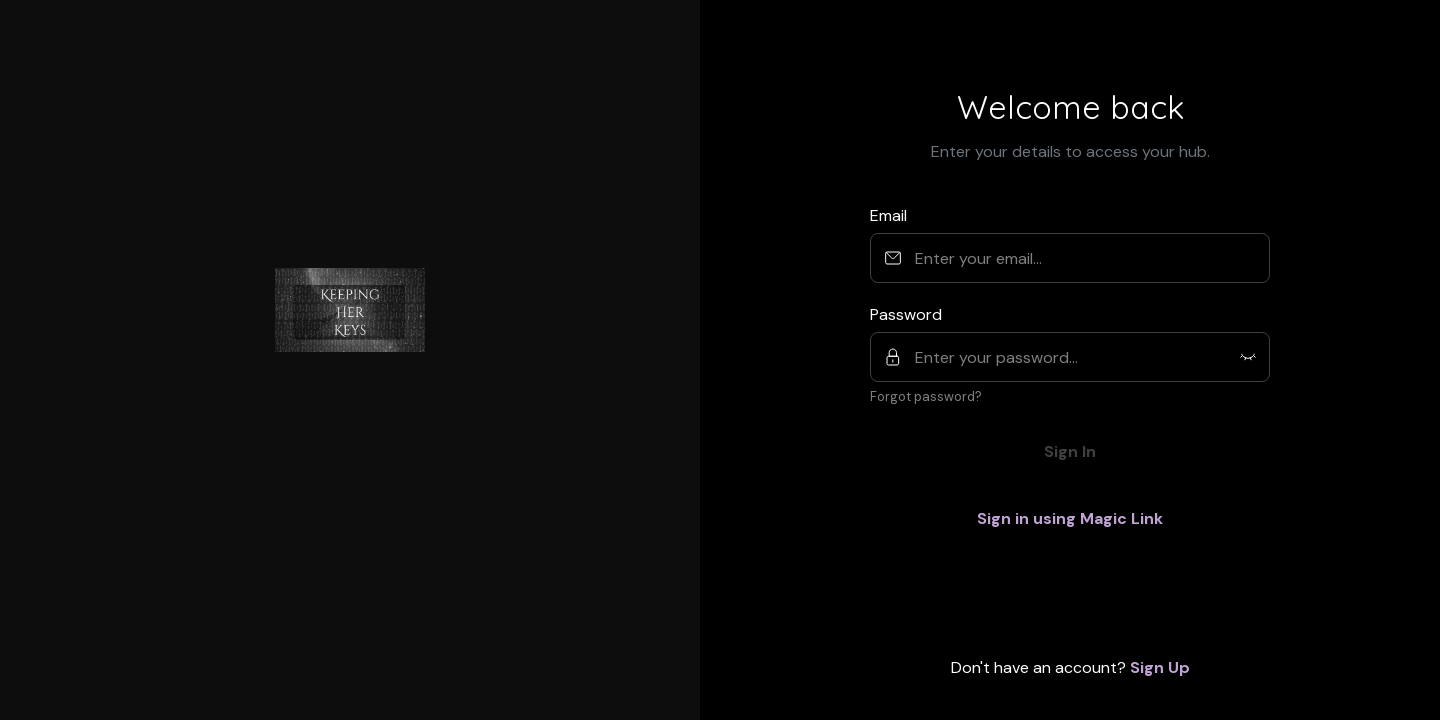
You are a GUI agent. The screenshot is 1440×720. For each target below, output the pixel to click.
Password (906, 314)
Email (888, 215)
